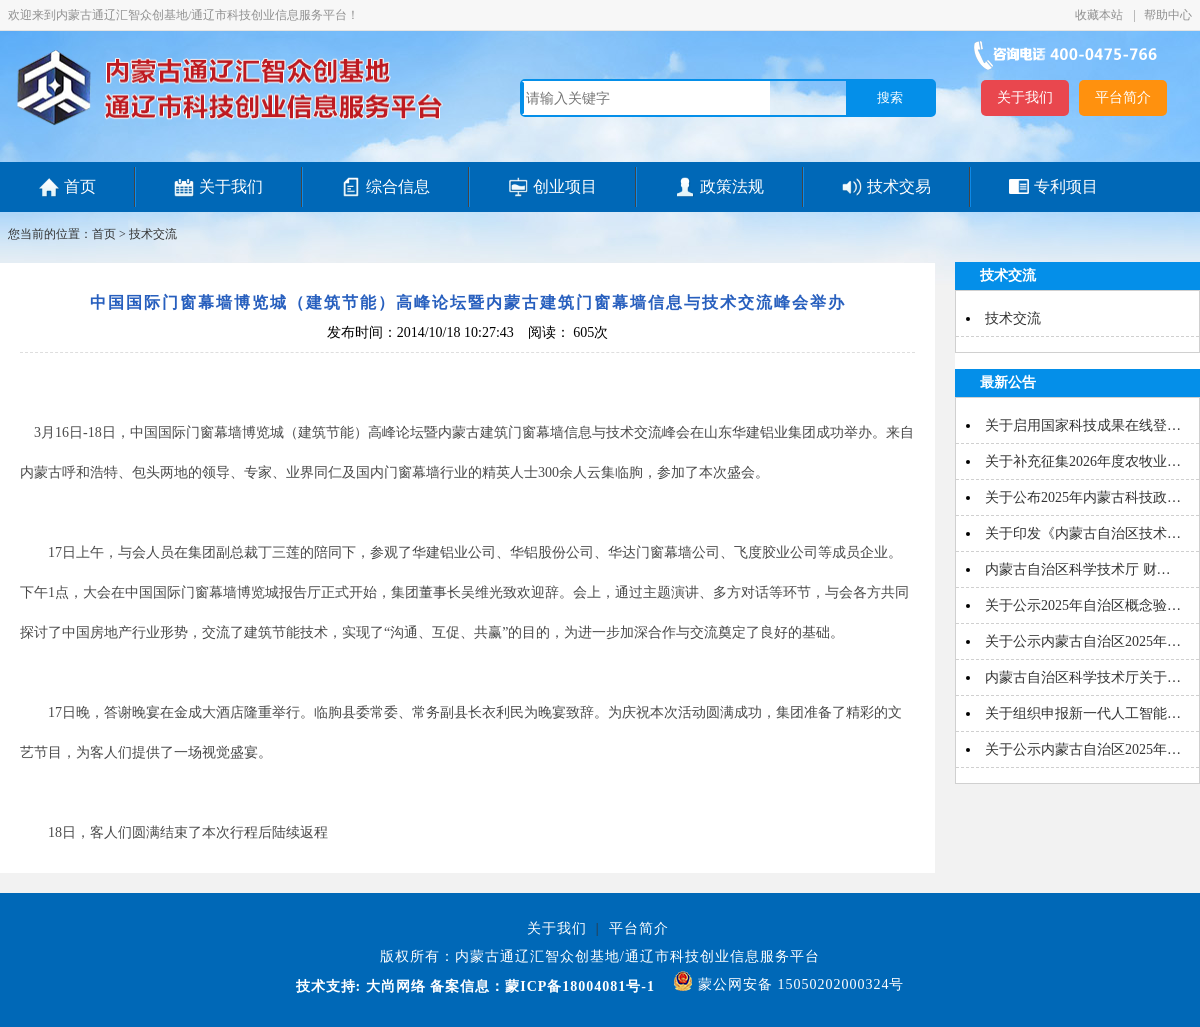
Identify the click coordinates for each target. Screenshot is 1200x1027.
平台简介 (1123, 97)
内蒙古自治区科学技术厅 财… (1078, 569)
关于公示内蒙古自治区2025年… (1083, 641)
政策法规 (732, 186)
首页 (80, 186)
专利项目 (1066, 186)
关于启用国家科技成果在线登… (1083, 425)
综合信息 (398, 186)
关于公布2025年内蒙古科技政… (1083, 497)
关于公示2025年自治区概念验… (1083, 605)
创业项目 (565, 186)
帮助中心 (1168, 15)
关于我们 (1025, 97)
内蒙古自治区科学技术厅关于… (1083, 677)
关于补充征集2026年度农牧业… (1083, 461)
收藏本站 (1100, 15)
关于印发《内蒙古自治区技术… (1083, 533)
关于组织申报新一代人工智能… (1083, 713)
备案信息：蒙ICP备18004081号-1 (542, 986)
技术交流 (153, 234)
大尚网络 (393, 986)
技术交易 (899, 186)
